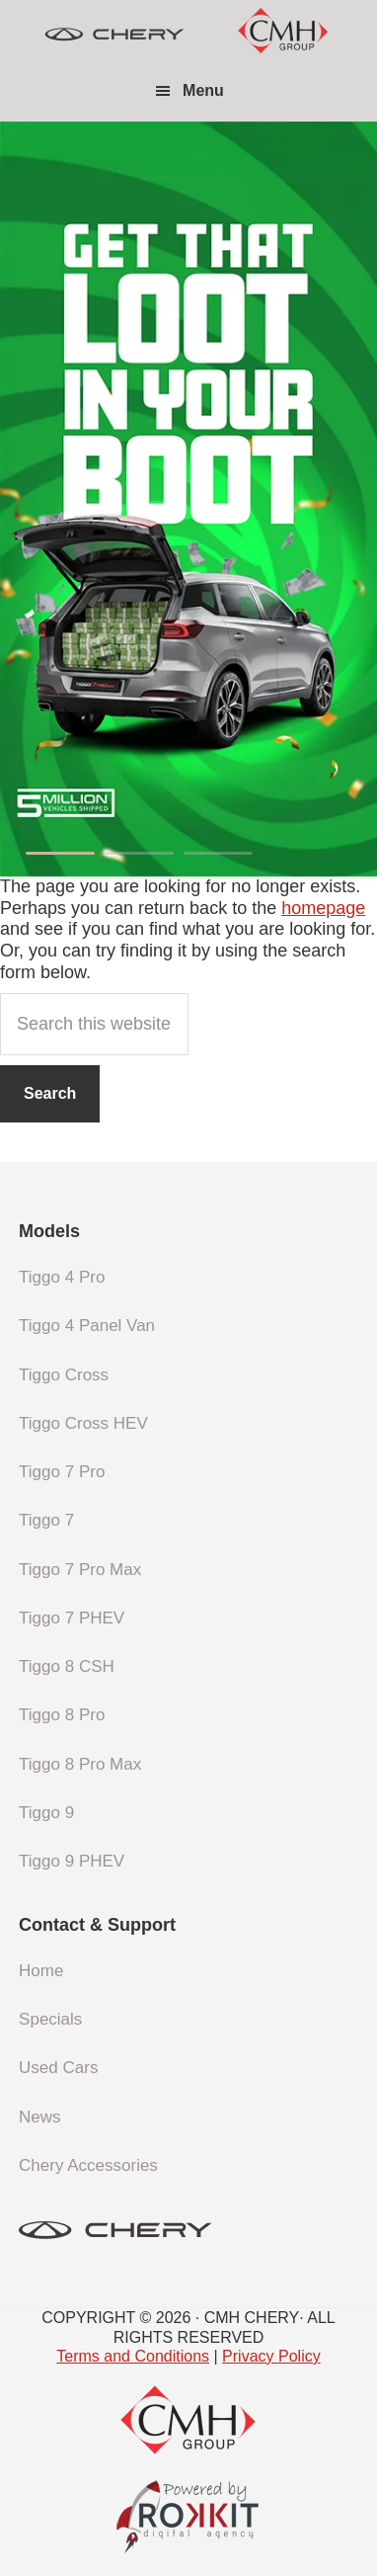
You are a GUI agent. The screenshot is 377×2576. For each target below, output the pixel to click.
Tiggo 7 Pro (62, 1471)
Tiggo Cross (64, 1375)
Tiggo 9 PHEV (71, 1861)
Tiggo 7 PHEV (71, 1618)
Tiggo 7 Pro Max (80, 1569)
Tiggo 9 (46, 1812)
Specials (50, 2019)
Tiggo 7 (46, 1520)
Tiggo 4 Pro (62, 1277)
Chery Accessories (88, 2165)
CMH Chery (114, 34)
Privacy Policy (271, 2356)
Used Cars (58, 2067)
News (40, 2117)
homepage (323, 908)
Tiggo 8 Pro (62, 1714)
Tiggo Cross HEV (83, 1423)
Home (41, 1970)
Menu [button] (203, 90)
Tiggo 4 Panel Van (87, 1325)
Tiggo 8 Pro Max (80, 1764)
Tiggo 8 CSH (66, 1666)
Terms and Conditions (132, 2356)
